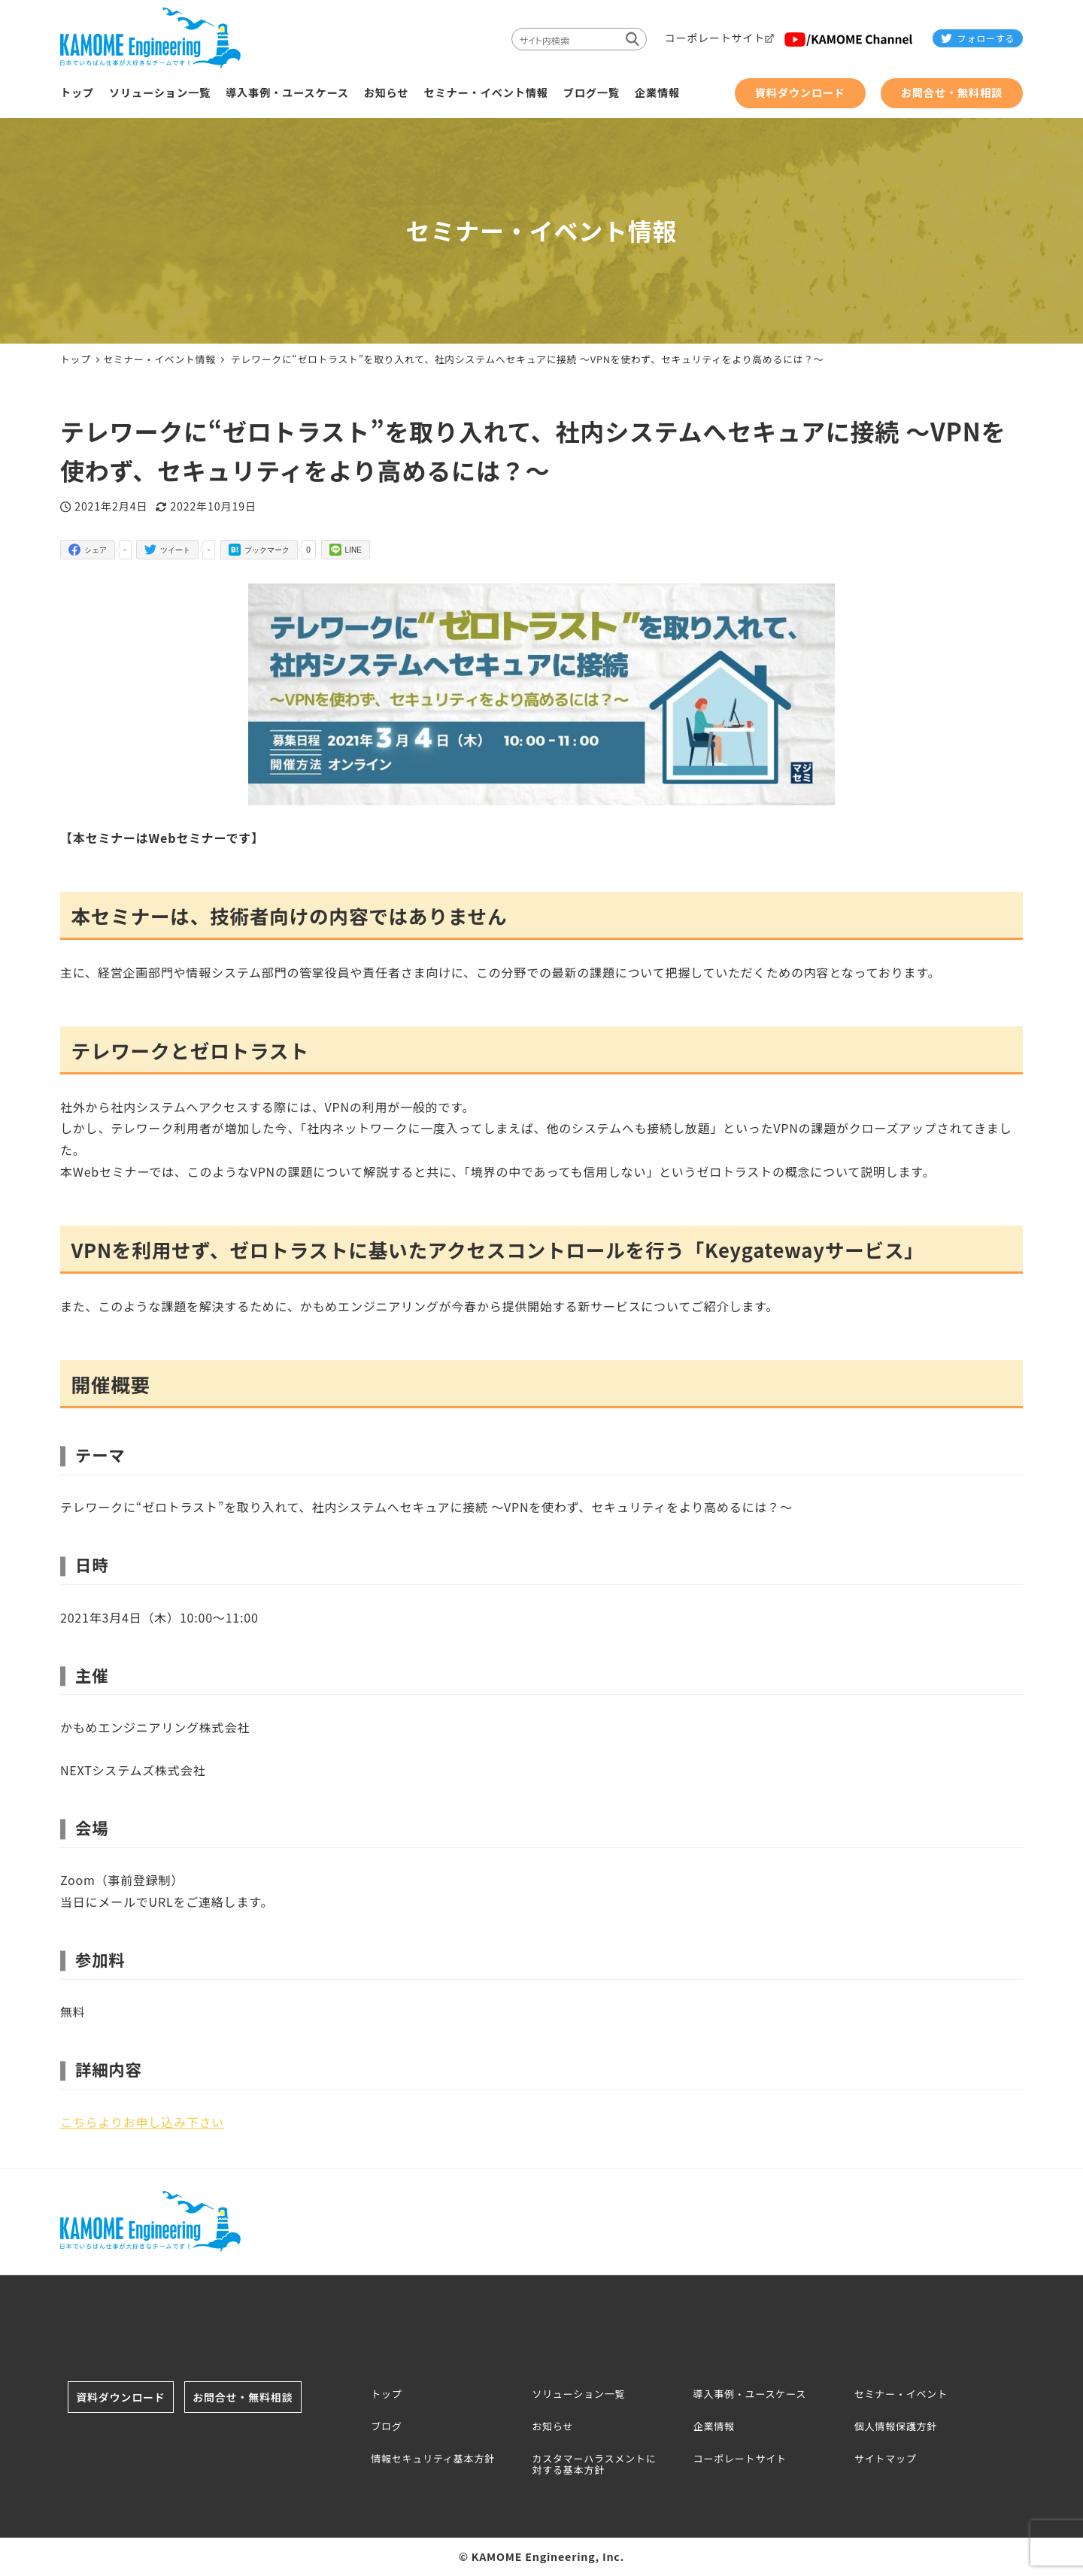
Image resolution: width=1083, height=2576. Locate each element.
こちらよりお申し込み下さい (142, 2122)
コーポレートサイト (740, 2459)
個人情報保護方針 (895, 2427)
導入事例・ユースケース (750, 2395)
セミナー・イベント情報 (159, 359)
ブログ (386, 2427)
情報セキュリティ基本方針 (433, 2459)
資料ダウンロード (130, 2397)
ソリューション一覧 (578, 2395)
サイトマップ (885, 2459)
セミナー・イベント (901, 2395)
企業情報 (714, 2427)
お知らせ (552, 2427)
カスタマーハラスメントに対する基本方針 (594, 2465)
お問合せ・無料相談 (253, 2397)
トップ (386, 2395)
